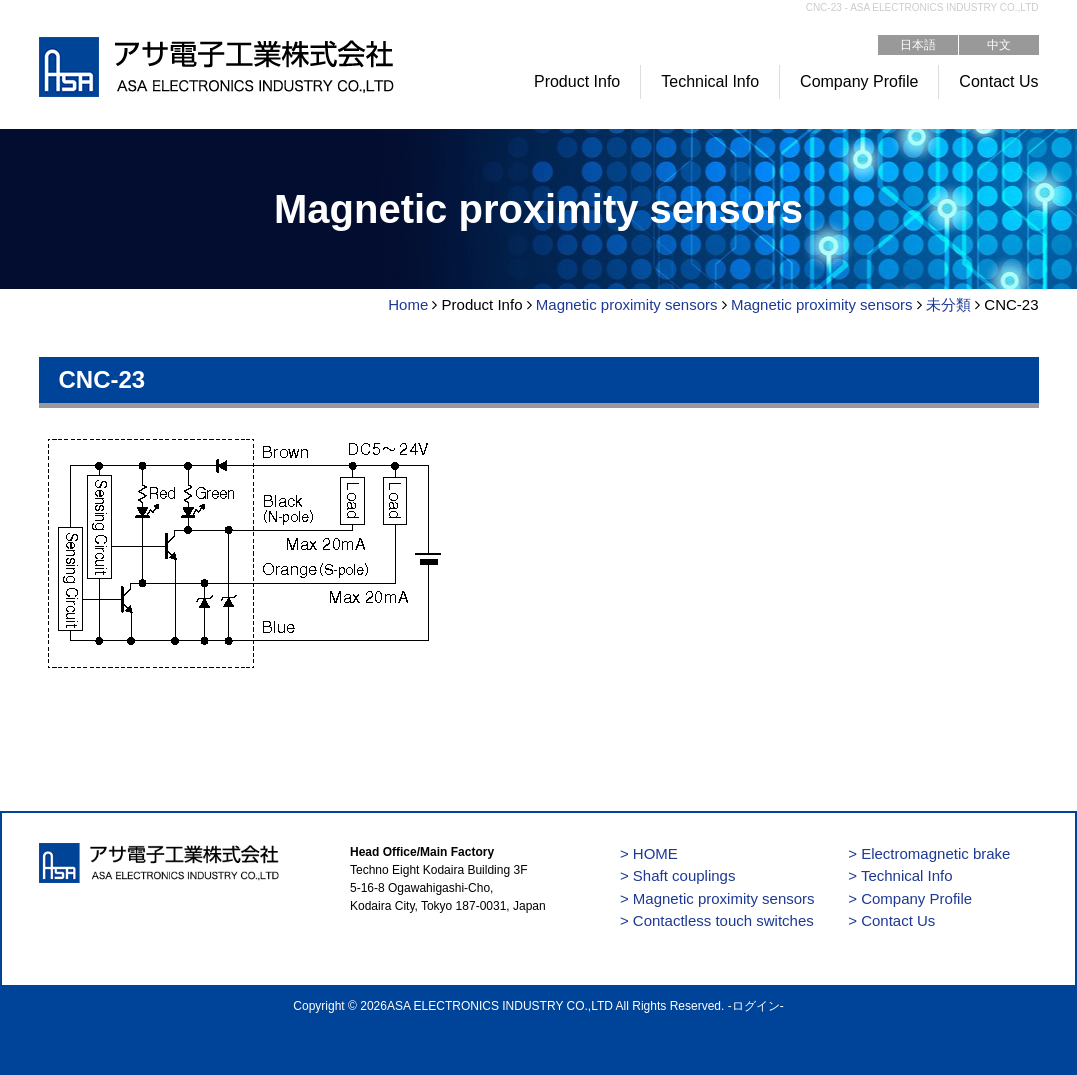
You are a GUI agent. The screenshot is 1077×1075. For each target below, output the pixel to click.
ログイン (756, 1006)
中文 (999, 45)
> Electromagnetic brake (929, 853)
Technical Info (710, 81)
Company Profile (859, 81)
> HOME (649, 853)
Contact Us (998, 81)
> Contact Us (891, 920)
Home (408, 304)
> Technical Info (900, 875)
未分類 (948, 304)
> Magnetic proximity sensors (717, 898)
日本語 (918, 45)
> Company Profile (910, 898)
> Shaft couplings (678, 875)
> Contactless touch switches (717, 920)
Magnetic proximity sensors (627, 304)
